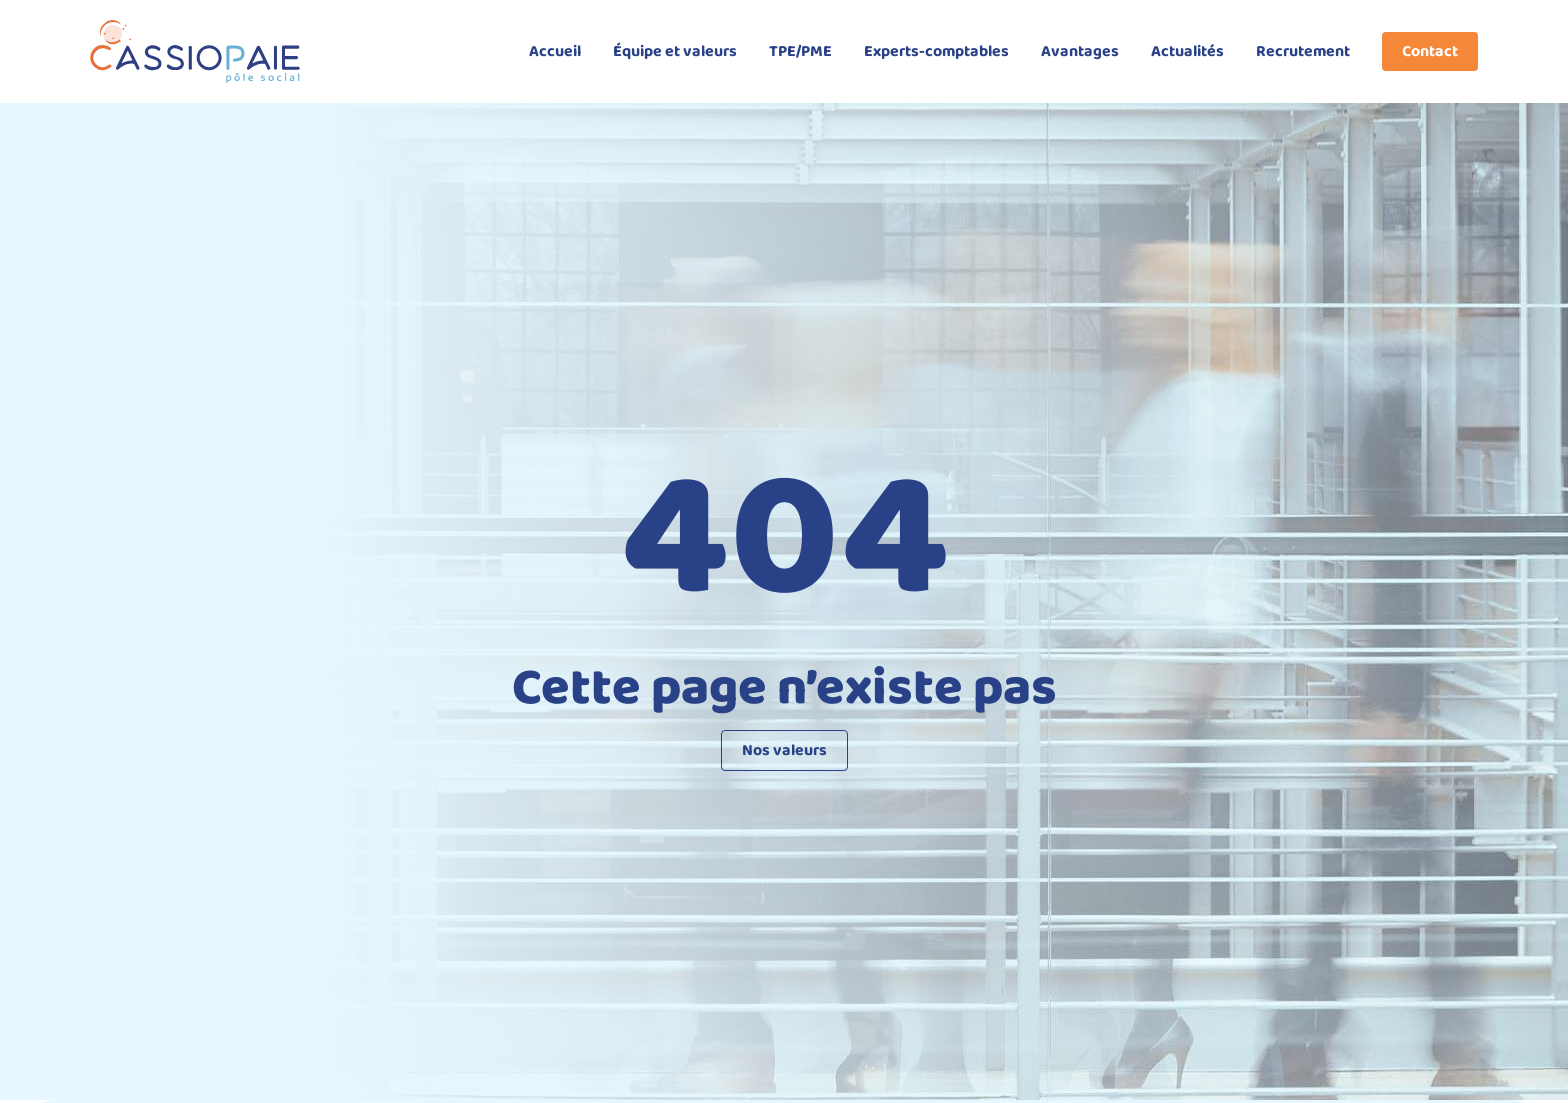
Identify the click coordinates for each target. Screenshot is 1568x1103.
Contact (1430, 51)
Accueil (555, 51)
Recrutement (1303, 51)
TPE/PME (800, 51)
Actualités (1187, 51)
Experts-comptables (936, 51)
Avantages (1080, 51)
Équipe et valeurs (675, 51)
